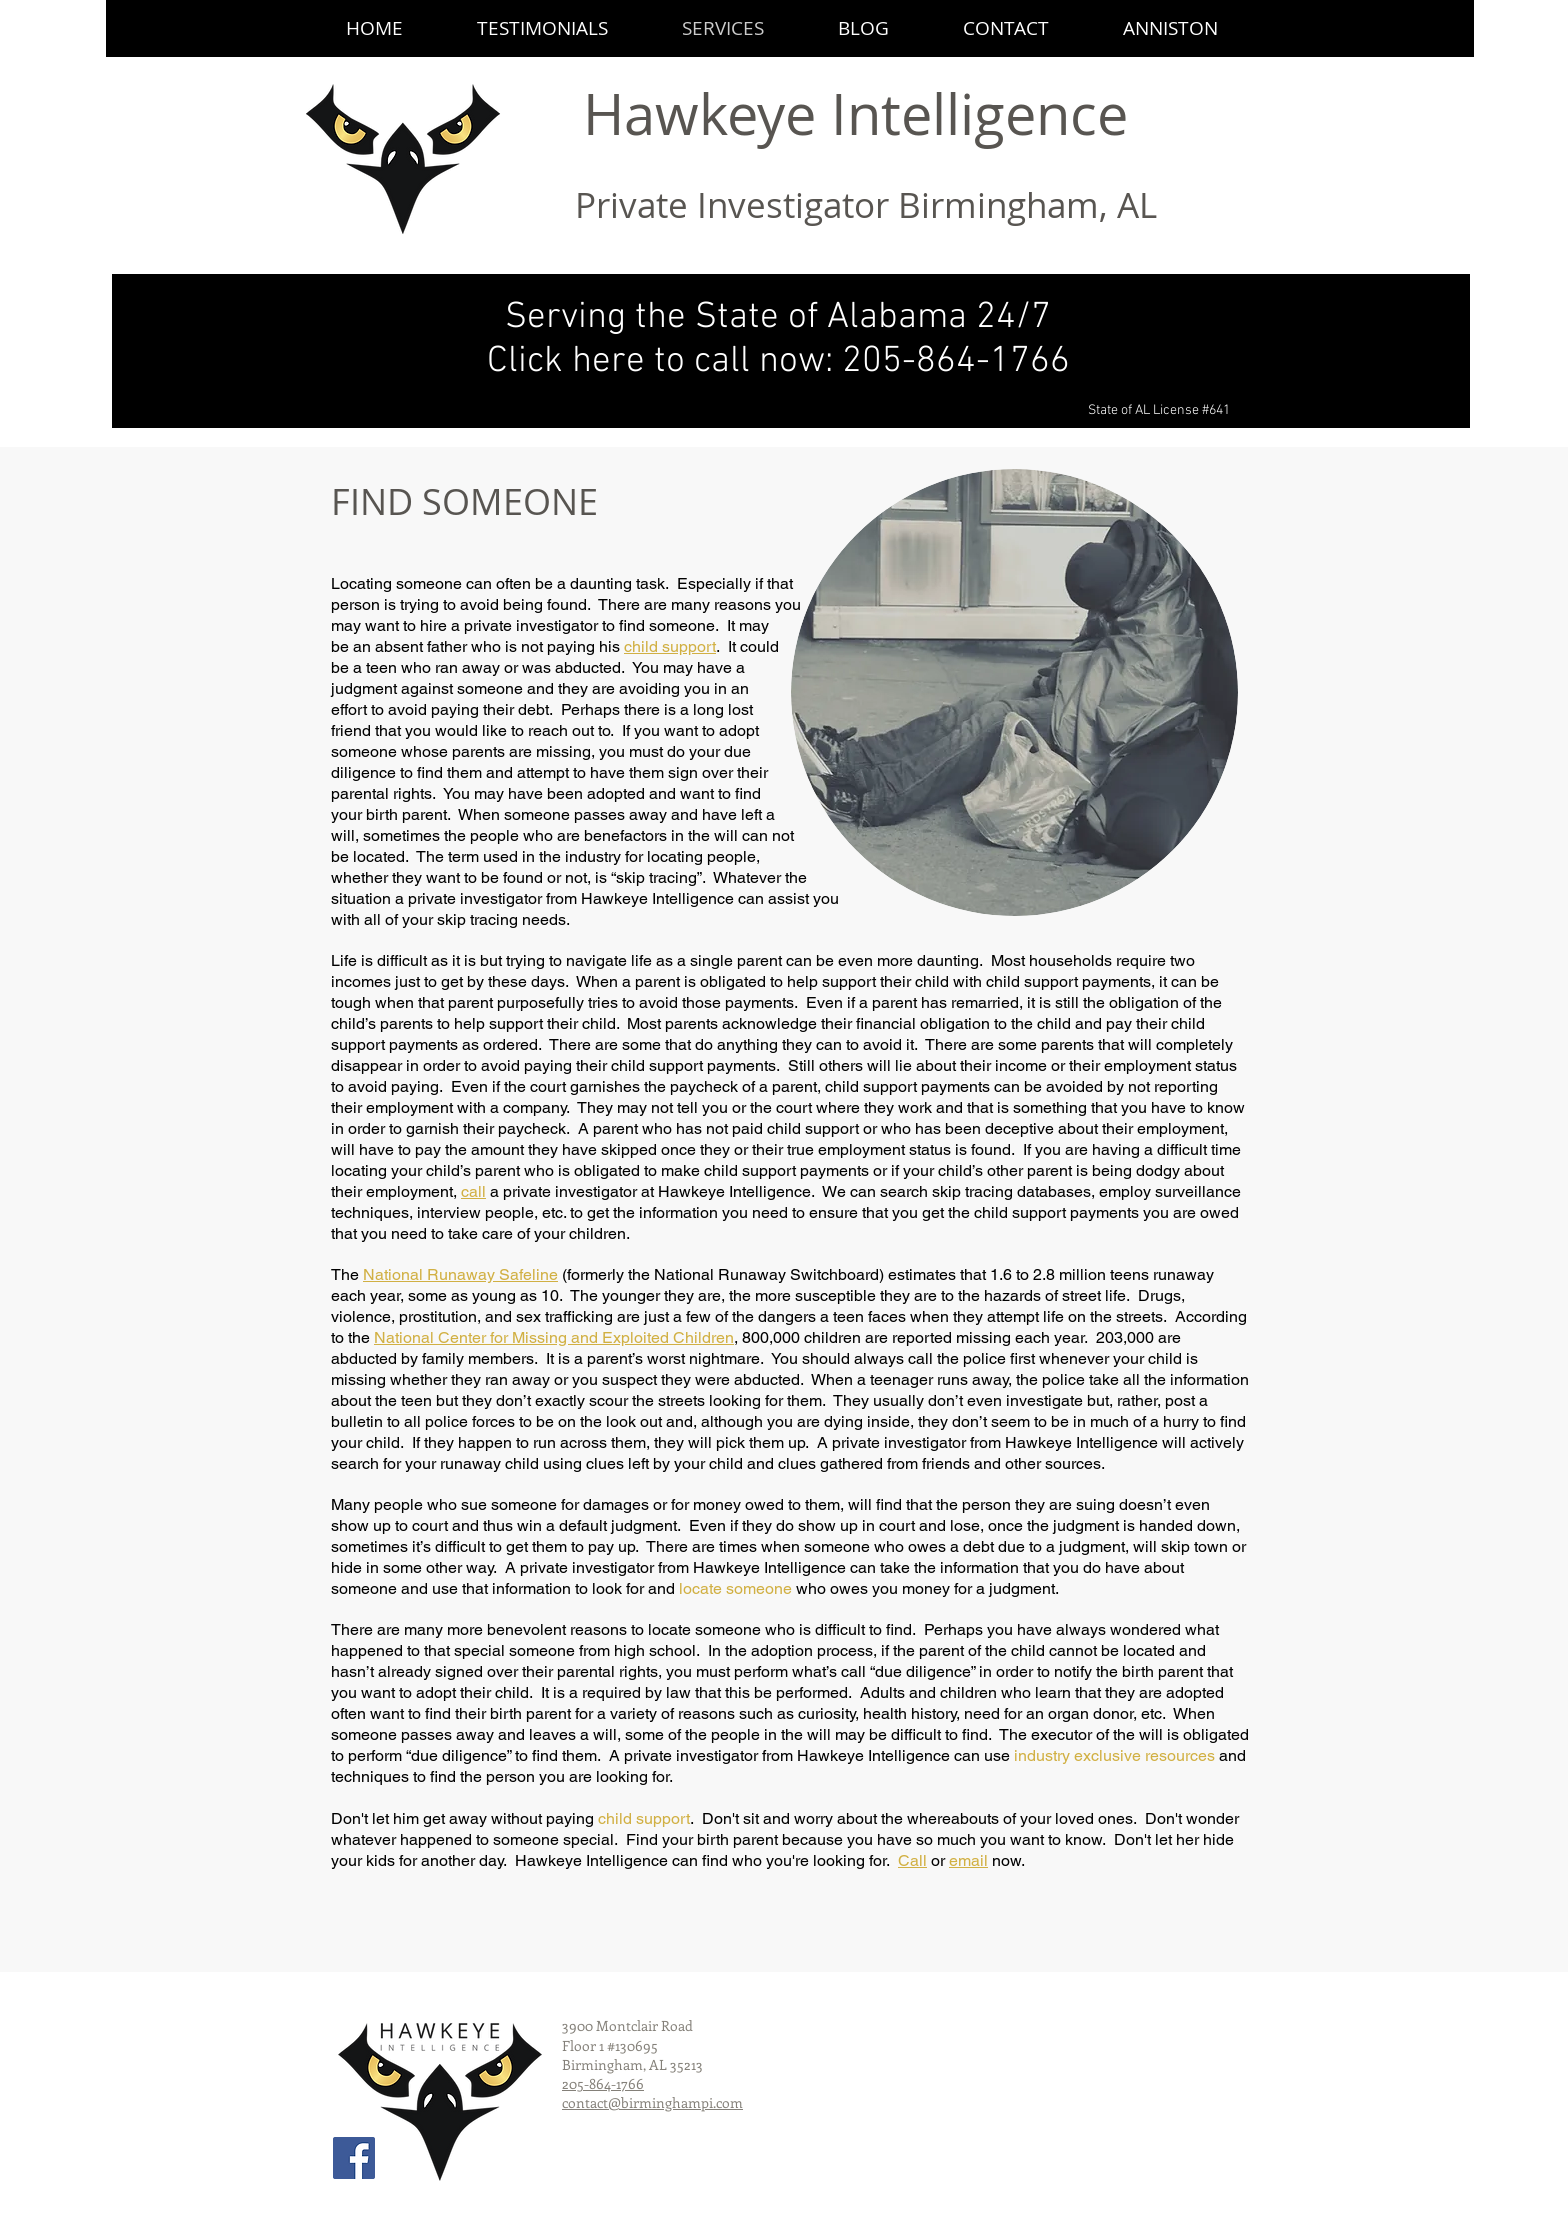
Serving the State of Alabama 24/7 (778, 318)
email (968, 1860)
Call (912, 1860)
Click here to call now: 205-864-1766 (778, 362)
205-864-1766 (603, 2083)
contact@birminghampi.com (652, 2102)
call (473, 1191)
